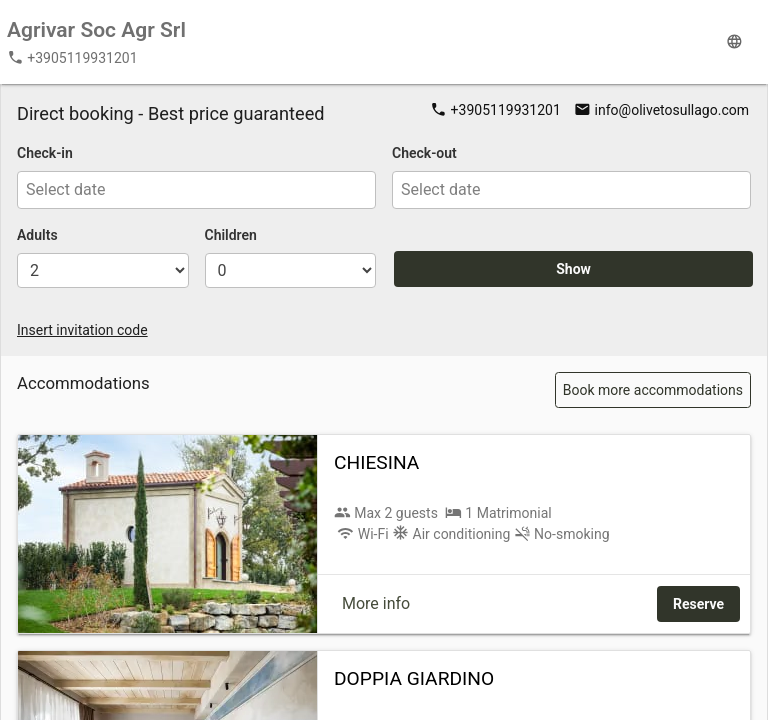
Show (573, 269)
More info (376, 603)
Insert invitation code (82, 330)
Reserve (698, 604)
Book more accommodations (653, 390)
